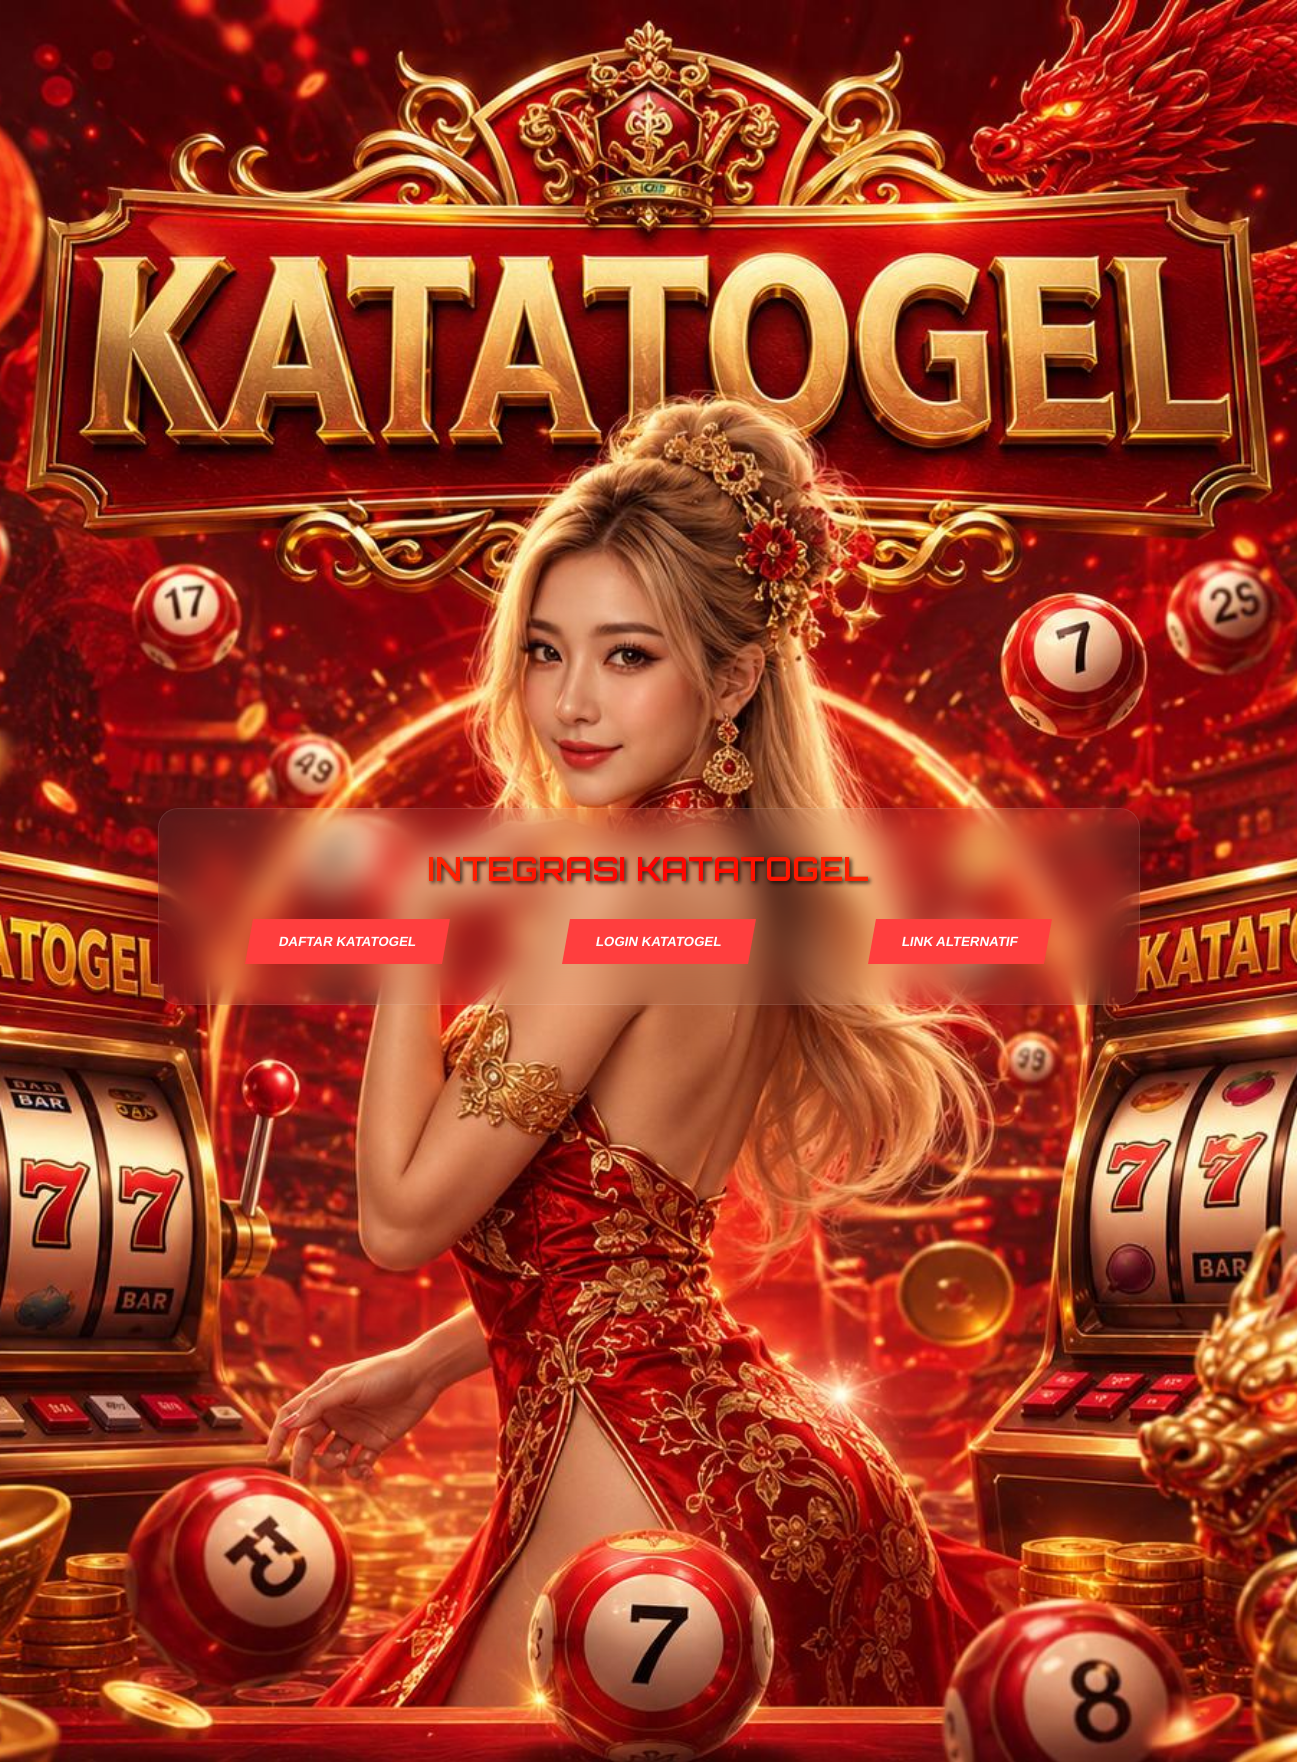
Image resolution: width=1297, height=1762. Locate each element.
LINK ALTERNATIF (960, 941)
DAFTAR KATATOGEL (347, 941)
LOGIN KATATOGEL (659, 941)
